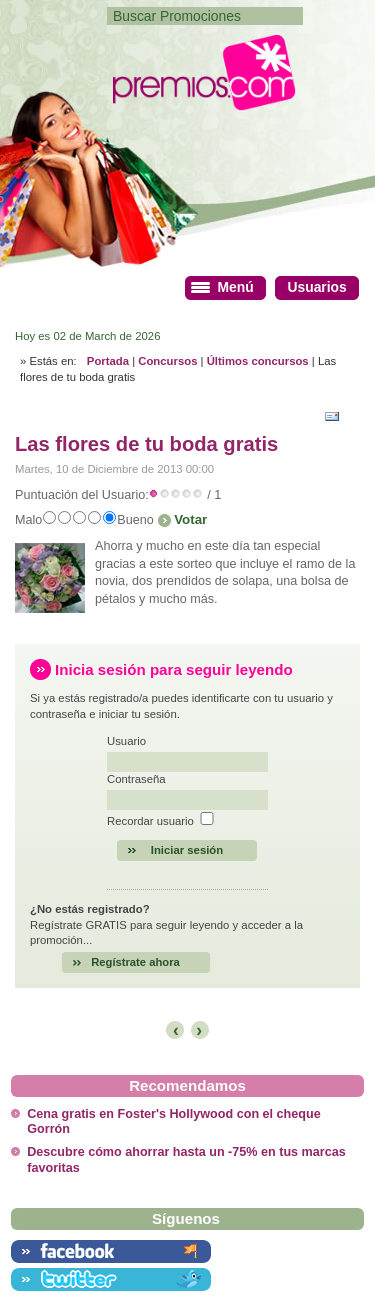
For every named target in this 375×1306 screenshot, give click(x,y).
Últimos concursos (258, 361)
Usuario (126, 741)
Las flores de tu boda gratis (146, 444)
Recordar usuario (150, 821)
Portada (108, 361)
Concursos (167, 361)
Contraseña (136, 779)
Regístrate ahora (135, 962)
